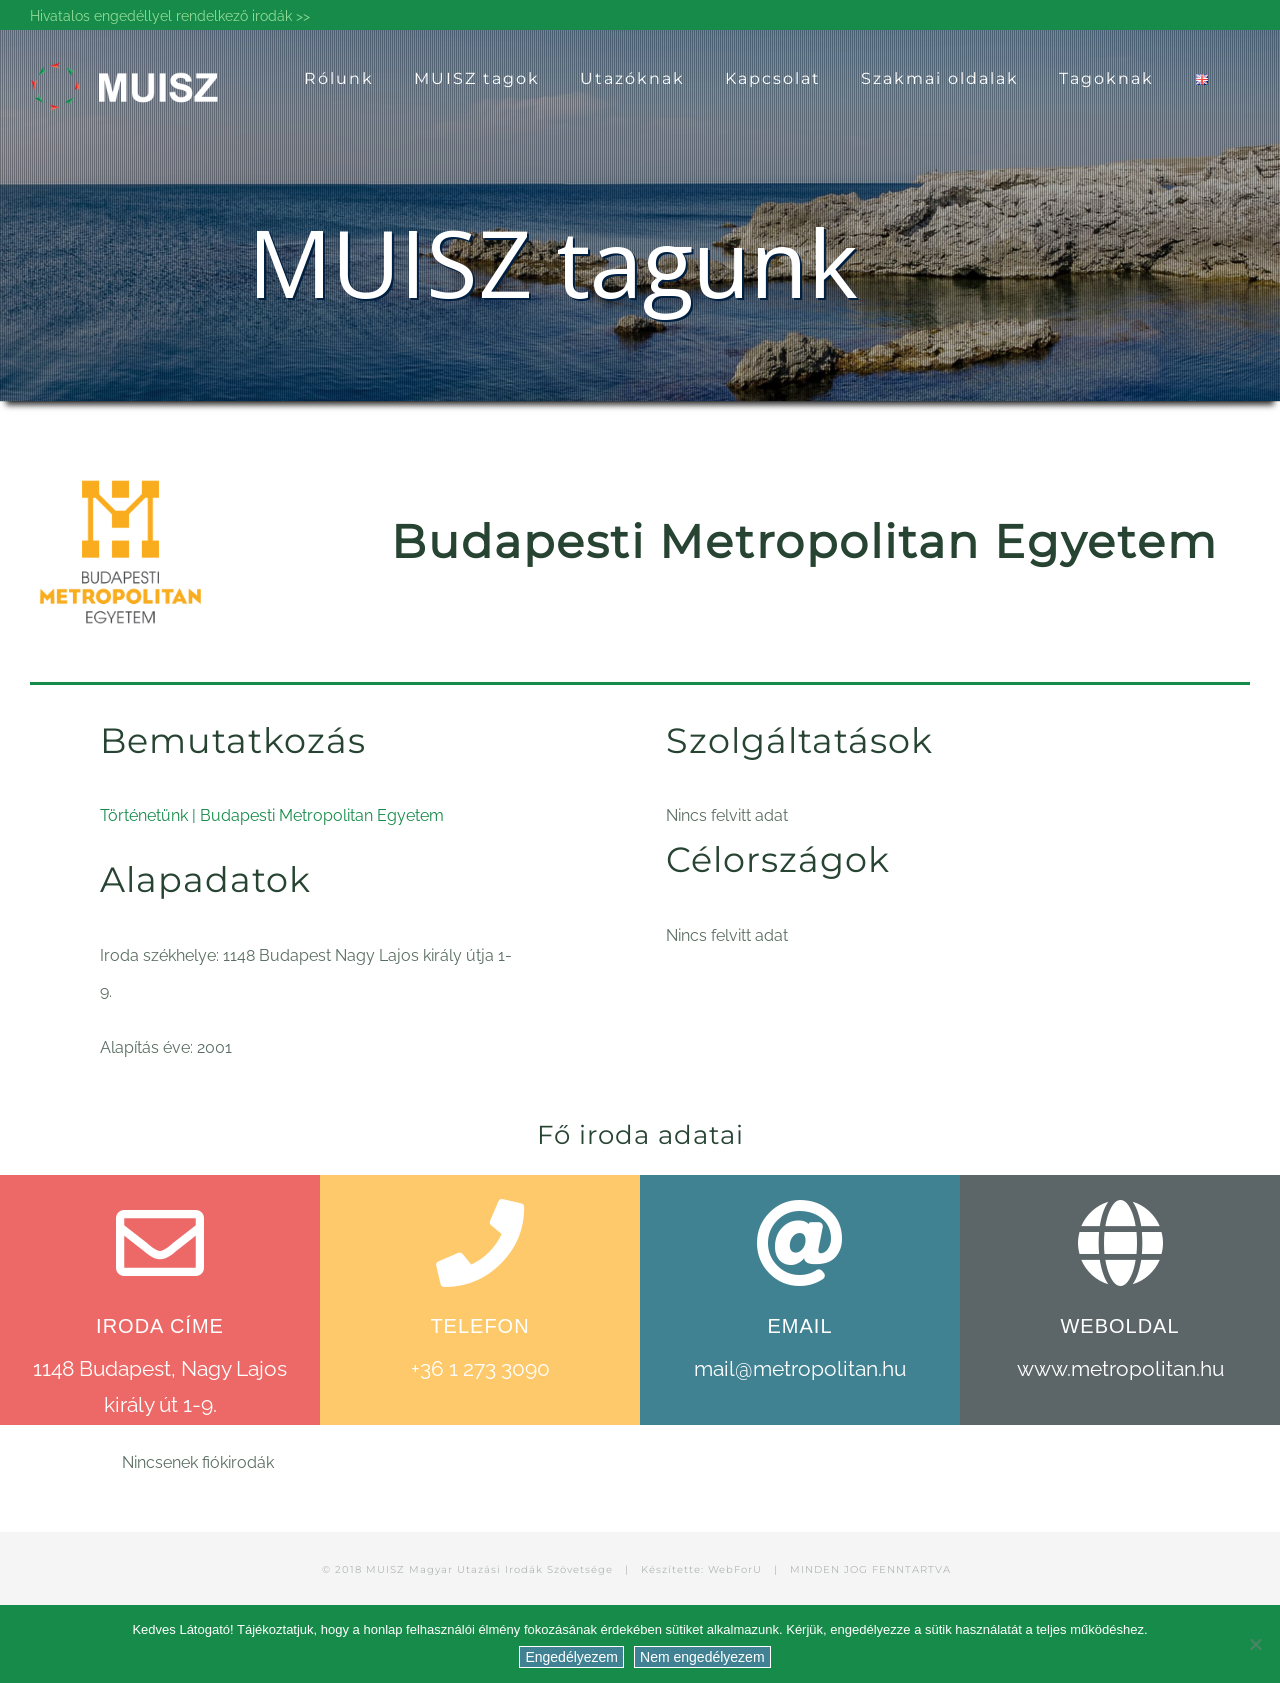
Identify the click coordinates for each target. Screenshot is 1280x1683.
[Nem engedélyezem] (1255, 1644)
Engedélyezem (571, 1657)
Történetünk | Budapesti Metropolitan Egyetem (272, 815)
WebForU (735, 1569)
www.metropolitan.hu (1120, 1368)
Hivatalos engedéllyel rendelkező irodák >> (170, 16)
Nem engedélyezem (702, 1657)
